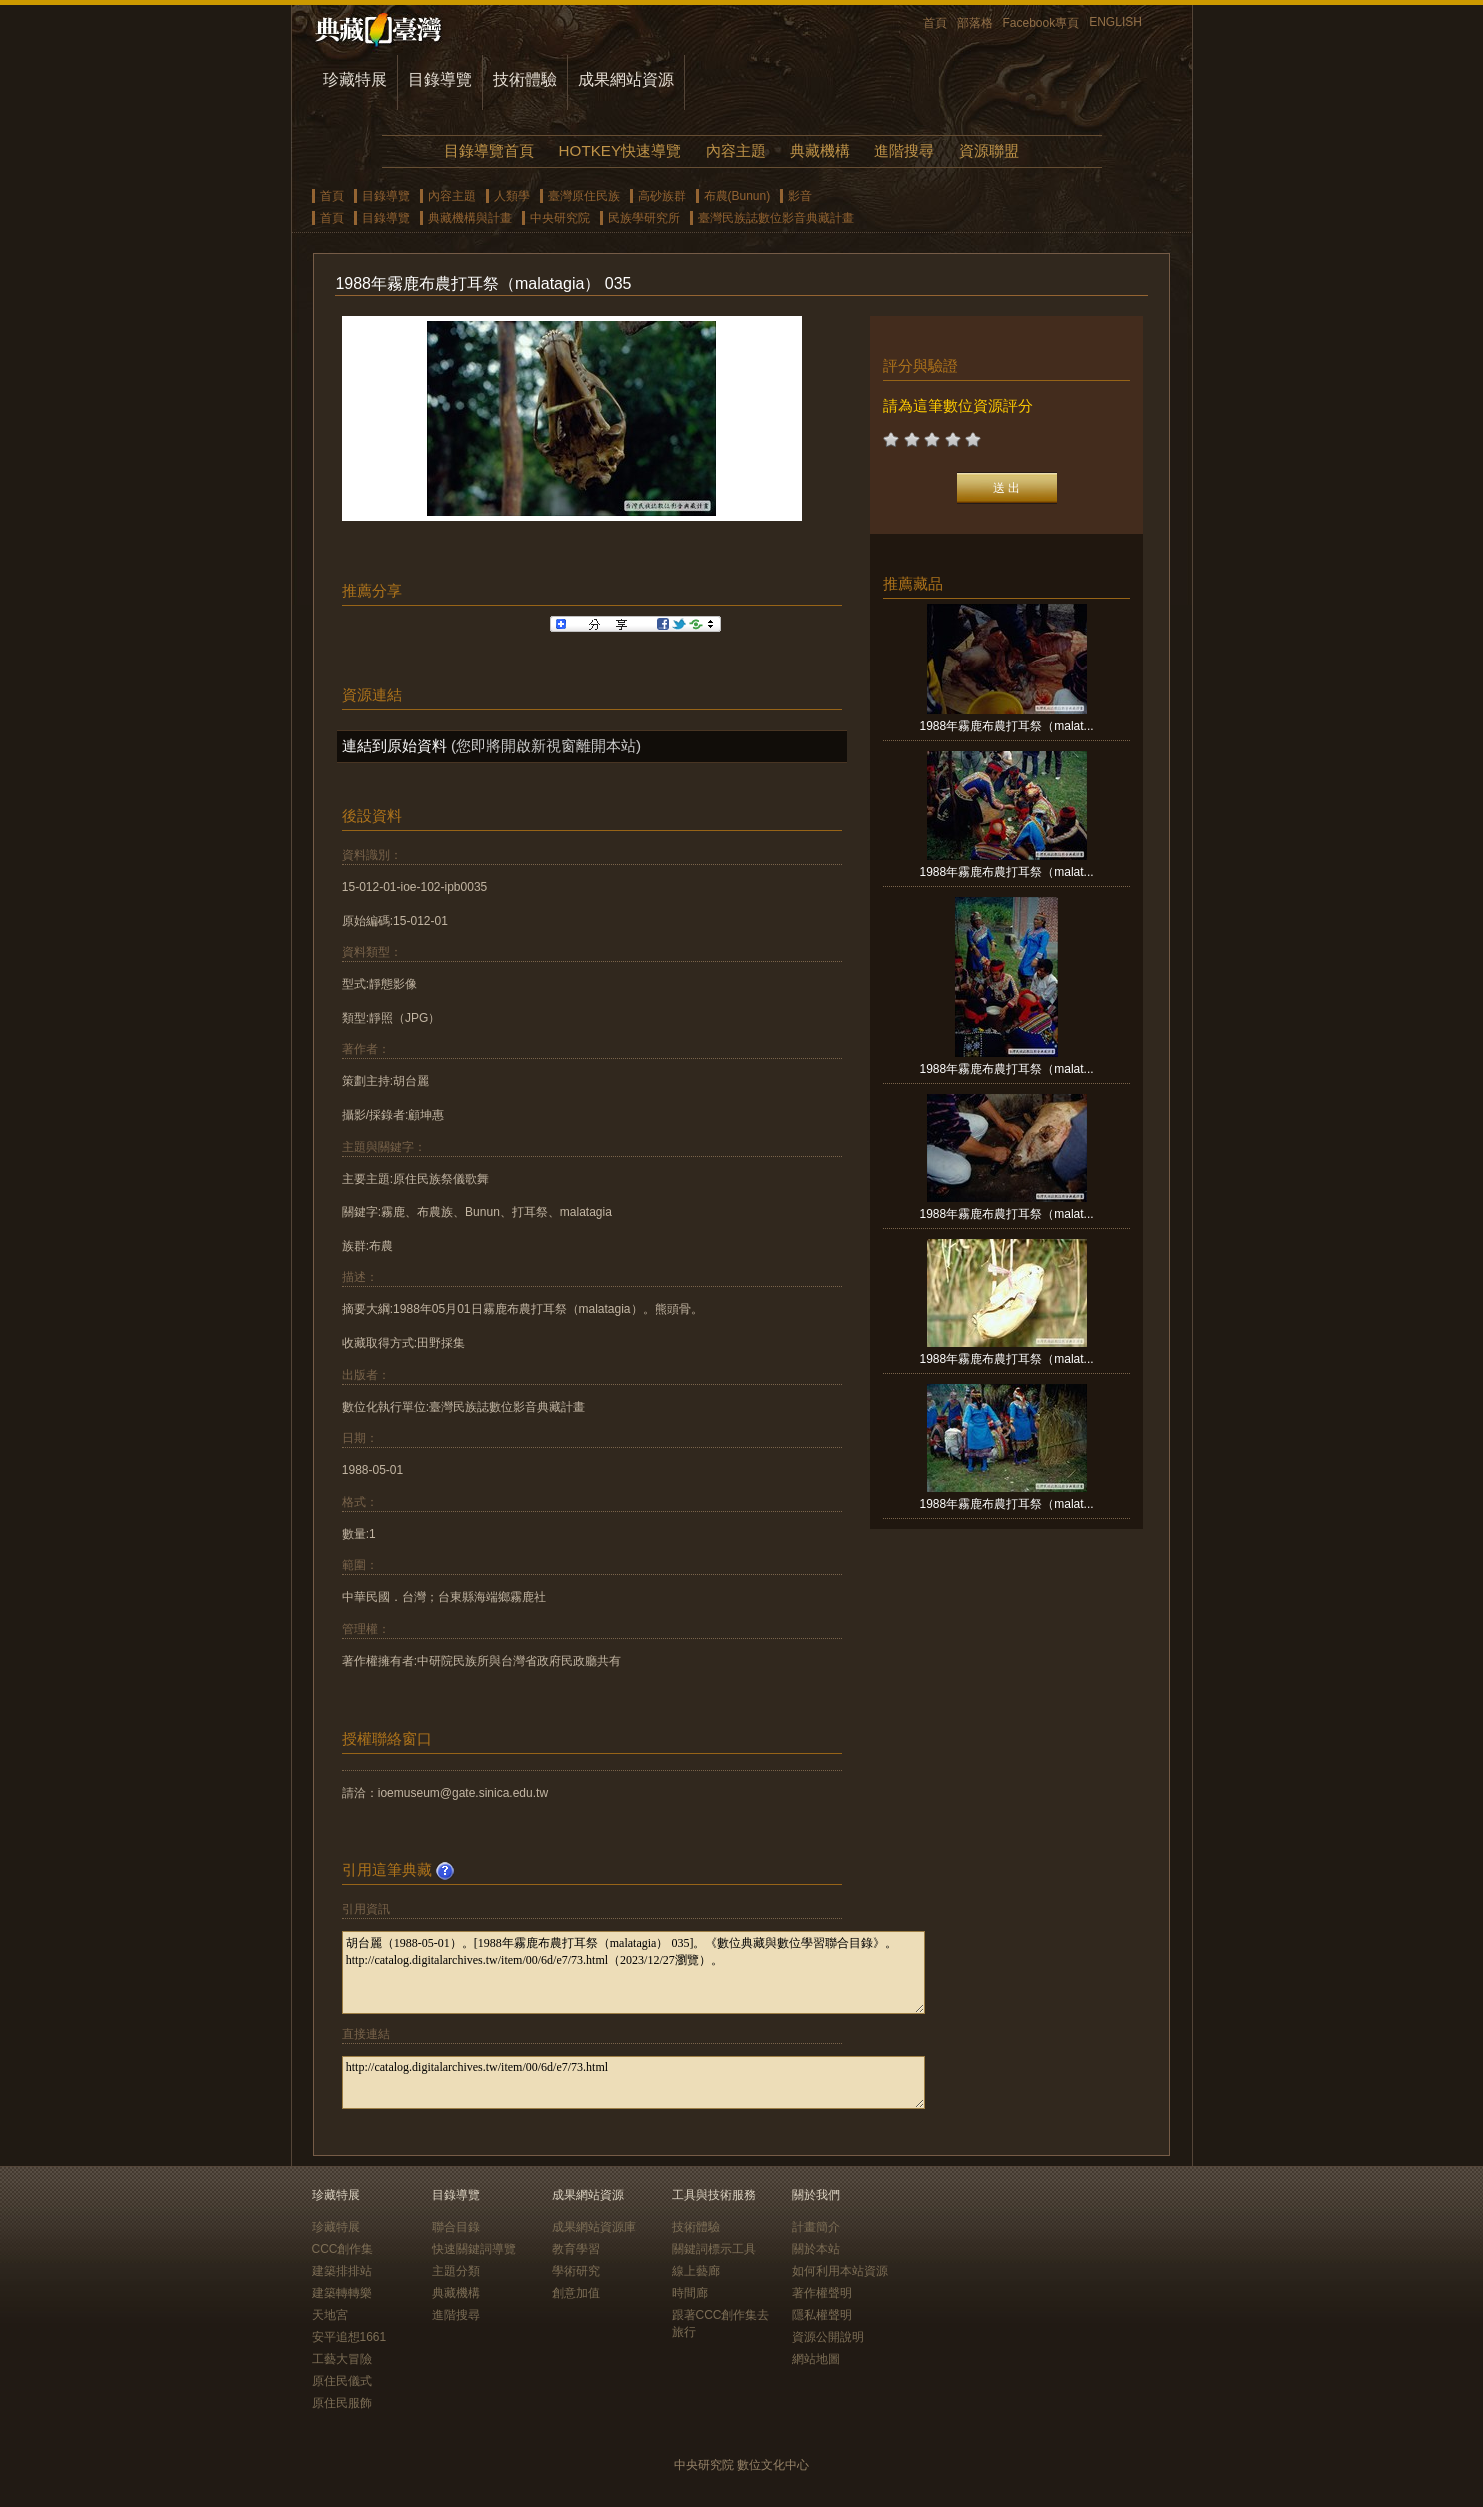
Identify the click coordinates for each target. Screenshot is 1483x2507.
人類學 (512, 196)
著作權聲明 (822, 2293)
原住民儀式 (342, 2381)
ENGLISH (1115, 22)
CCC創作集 (343, 2249)
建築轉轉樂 (342, 2293)
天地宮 (330, 2315)
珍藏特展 (355, 79)
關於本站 (816, 2249)
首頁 (935, 23)
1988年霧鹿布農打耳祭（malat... (1007, 726)
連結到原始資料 (394, 745)
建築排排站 (342, 2271)
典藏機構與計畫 (470, 218)
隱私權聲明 (822, 2315)
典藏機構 (820, 150)
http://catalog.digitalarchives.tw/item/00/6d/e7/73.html (633, 2082)
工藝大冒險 (342, 2359)
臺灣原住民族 (584, 196)
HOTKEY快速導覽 (620, 150)
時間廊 (690, 2293)
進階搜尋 (904, 150)
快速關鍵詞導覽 (474, 2249)
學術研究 (576, 2271)
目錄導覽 (440, 79)
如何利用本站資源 (840, 2271)
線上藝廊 (696, 2271)
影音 (800, 196)
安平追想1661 (349, 2337)
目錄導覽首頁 (489, 150)
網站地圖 (816, 2359)
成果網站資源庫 (594, 2227)
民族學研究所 (644, 218)
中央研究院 (560, 218)
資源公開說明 (828, 2337)
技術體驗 (525, 79)
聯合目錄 (456, 2227)
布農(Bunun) (737, 196)
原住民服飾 (342, 2403)
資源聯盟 (989, 150)
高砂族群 (662, 196)
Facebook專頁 (1041, 23)
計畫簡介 (816, 2227)
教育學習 (576, 2249)
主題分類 (456, 2271)
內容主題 (736, 150)
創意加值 (576, 2293)
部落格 (975, 23)
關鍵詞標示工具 (714, 2249)
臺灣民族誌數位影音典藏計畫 (776, 218)
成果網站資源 (626, 79)
